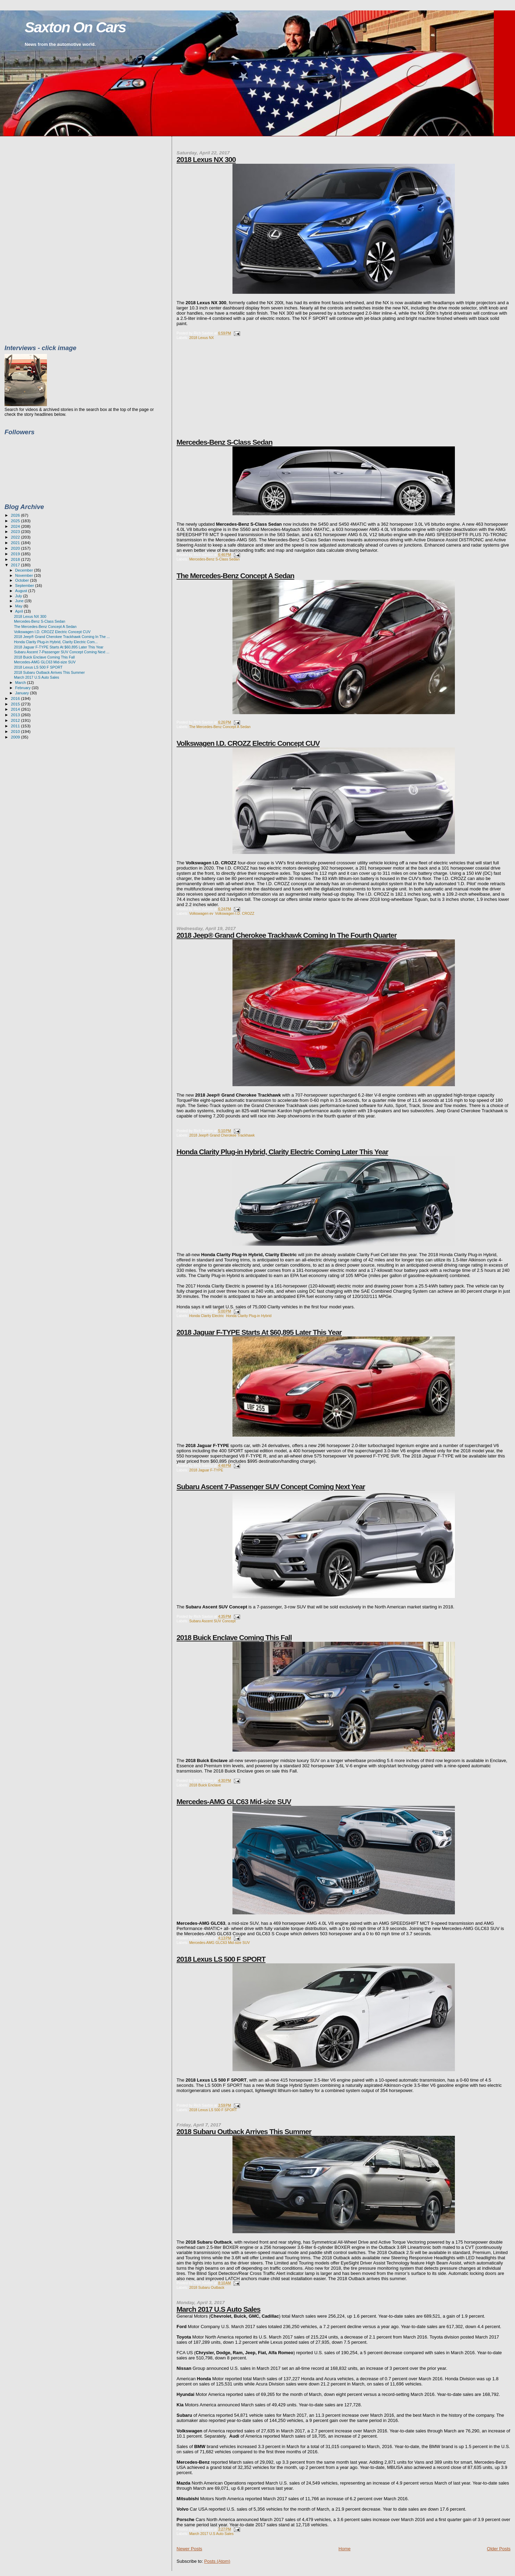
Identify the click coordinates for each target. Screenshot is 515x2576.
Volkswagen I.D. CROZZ (234, 913)
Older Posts (498, 2548)
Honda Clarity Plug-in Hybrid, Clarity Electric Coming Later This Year (282, 1152)
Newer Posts (189, 2548)
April (19, 611)
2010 (16, 731)
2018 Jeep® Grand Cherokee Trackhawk (221, 1135)
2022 (16, 537)
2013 (16, 714)
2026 (16, 515)
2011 (16, 726)
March (21, 682)
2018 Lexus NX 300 (206, 159)
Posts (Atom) (217, 2561)
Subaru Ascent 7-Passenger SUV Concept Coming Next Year (271, 1487)
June (20, 601)
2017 (16, 565)
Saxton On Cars (75, 27)
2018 (16, 559)
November (24, 575)
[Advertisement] (229, 393)
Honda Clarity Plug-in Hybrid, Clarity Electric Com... (56, 642)
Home (344, 2548)
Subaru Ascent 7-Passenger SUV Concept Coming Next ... (61, 652)
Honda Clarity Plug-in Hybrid (248, 1316)
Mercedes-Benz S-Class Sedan (224, 442)
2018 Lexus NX (201, 338)
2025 (16, 520)
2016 (16, 698)
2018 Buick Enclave (205, 1785)
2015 (16, 704)
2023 (16, 531)
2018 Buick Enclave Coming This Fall (234, 1637)
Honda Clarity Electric (206, 1316)
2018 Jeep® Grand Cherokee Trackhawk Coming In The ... (62, 637)
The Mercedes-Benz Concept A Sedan (235, 576)
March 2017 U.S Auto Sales (218, 2309)
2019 (16, 553)
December (24, 570)
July (19, 596)
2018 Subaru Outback (206, 2288)
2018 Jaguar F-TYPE (206, 1470)
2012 (16, 720)
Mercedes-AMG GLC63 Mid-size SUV (234, 1802)
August (21, 591)
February (23, 688)
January (22, 693)
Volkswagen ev (201, 913)
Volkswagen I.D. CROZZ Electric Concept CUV (248, 743)
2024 (16, 526)
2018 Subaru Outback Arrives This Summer (244, 2131)
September (25, 585)
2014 (16, 709)
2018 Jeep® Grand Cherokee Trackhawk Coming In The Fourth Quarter (287, 935)
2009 (16, 737)
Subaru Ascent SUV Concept (212, 1621)
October (22, 580)
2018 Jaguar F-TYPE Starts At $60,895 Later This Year (259, 1332)
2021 (16, 542)
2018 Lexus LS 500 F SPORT (221, 1959)
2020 (16, 548)
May (19, 606)
